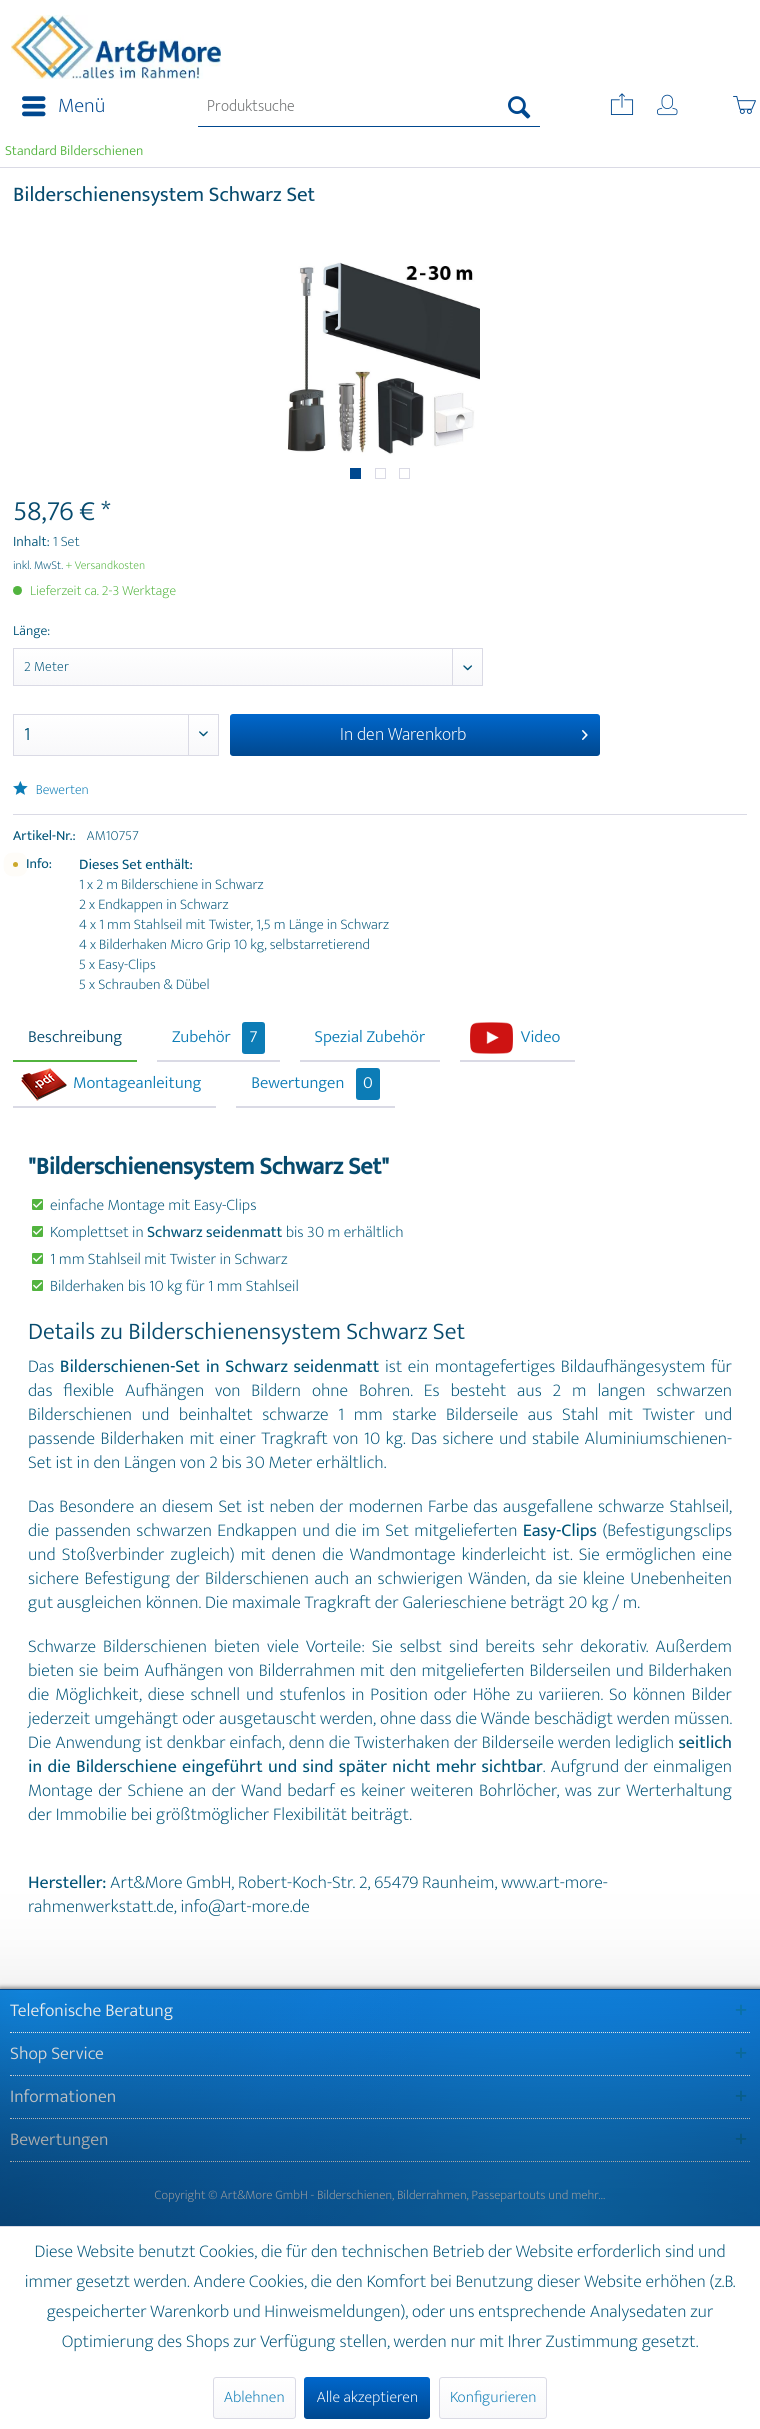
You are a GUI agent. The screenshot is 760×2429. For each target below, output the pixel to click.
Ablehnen (254, 2397)
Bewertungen (315, 1084)
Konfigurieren (493, 2397)
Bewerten (51, 790)
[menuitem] (57, 107)
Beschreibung (75, 1038)
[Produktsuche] (369, 107)
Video (540, 1038)
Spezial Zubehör (370, 1038)
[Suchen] (519, 107)
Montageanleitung (137, 1084)
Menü (63, 106)
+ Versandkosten (106, 566)
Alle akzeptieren (367, 2397)
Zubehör (218, 1038)
